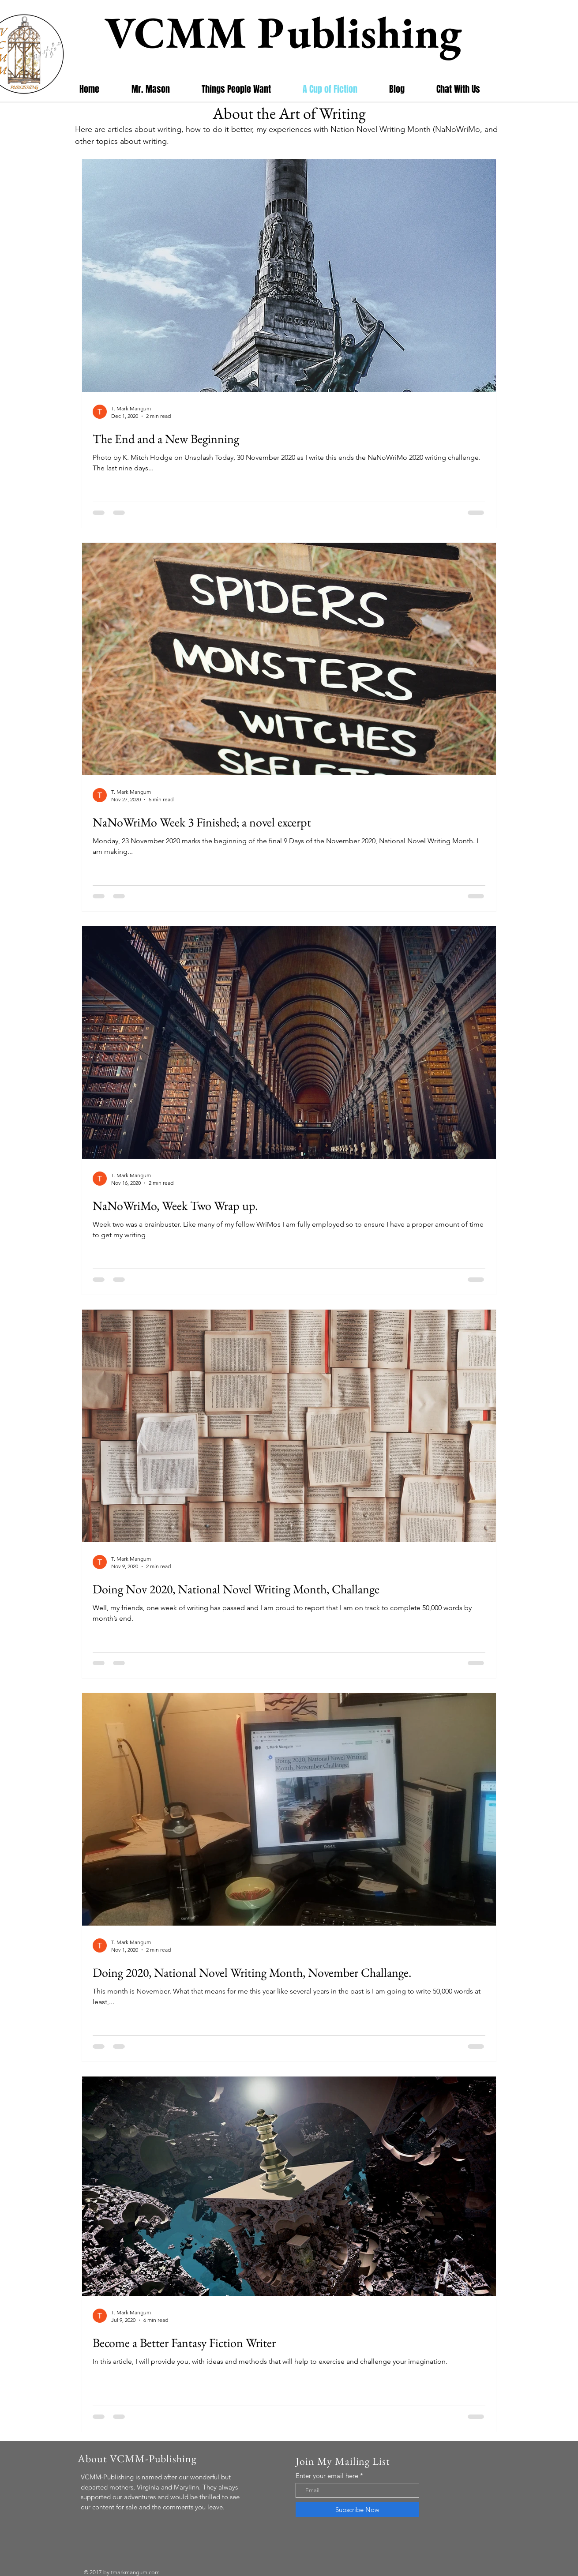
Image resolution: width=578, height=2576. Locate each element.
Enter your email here (327, 2475)
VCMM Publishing (288, 32)
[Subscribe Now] (357, 2509)
